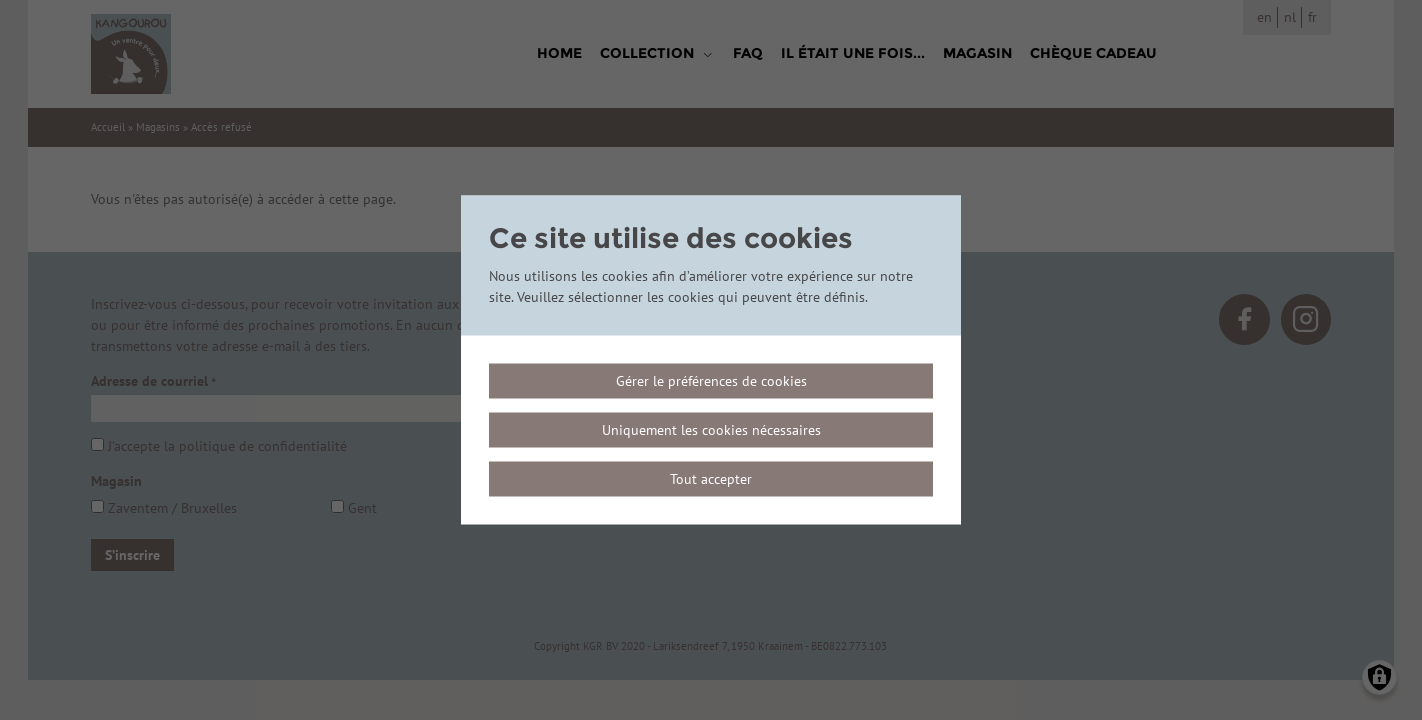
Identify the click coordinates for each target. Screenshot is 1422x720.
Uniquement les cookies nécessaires (711, 430)
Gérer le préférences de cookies (711, 381)
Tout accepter (711, 479)
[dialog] (711, 360)
